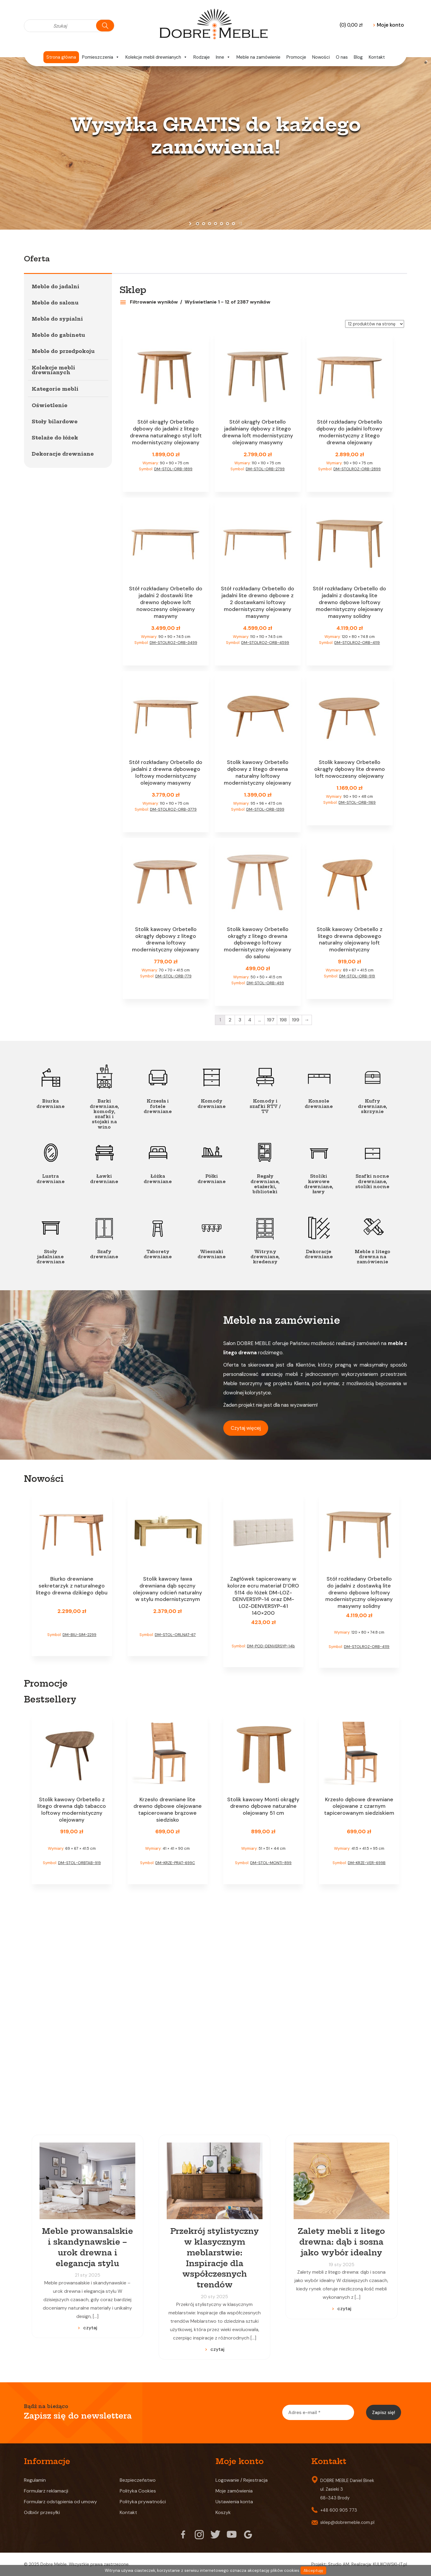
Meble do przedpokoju (63, 351)
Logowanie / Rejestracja (242, 2480)
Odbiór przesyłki (42, 2512)
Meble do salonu (55, 303)
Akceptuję (313, 2570)
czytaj (90, 2328)
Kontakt (377, 57)
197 (270, 1020)
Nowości (321, 57)
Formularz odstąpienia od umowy (60, 2501)
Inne (223, 57)
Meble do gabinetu (58, 335)
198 (283, 1020)
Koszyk (223, 2512)
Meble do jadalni (55, 286)
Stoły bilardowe (55, 421)
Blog (358, 57)
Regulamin (35, 2480)
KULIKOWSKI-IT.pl (390, 2564)
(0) (351, 25)
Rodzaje (201, 57)
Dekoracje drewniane (63, 454)
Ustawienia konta (234, 2501)
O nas (342, 57)
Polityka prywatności (143, 2501)
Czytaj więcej (246, 1428)
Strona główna (61, 57)
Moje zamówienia (234, 2491)
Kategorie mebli (55, 389)
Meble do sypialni (57, 319)
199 (295, 1020)
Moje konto (388, 25)
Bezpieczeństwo (138, 2480)
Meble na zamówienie (258, 57)
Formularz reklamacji (46, 2491)
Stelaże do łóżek (55, 438)
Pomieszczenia (100, 57)
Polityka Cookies (138, 2491)
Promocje (296, 57)
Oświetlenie (49, 405)
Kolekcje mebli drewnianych (156, 57)
